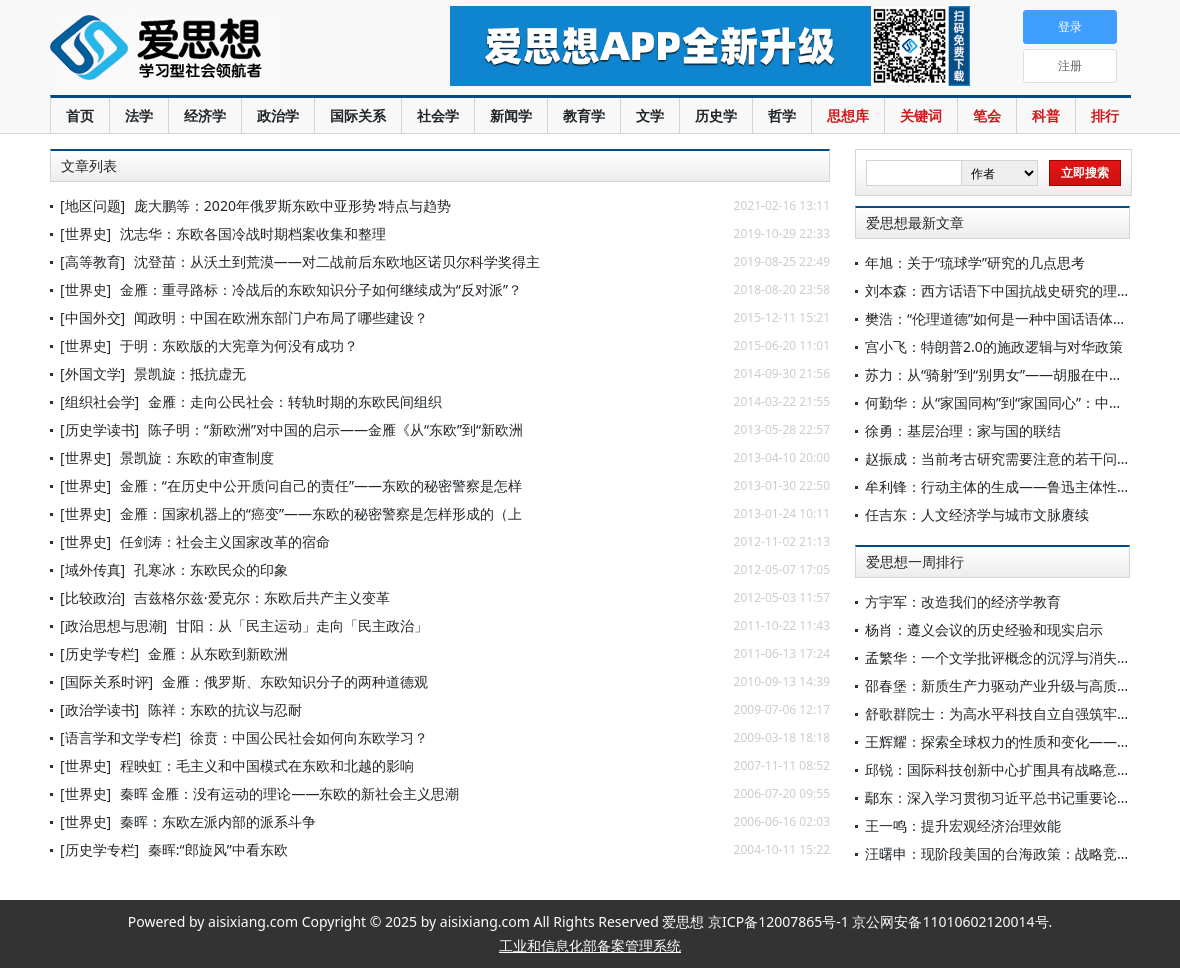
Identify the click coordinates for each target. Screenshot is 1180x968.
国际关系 (358, 115)
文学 (650, 115)
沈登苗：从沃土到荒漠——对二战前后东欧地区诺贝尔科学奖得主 (337, 261)
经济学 (205, 115)
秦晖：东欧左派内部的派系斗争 (218, 821)
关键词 (921, 115)
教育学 (584, 115)
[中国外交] (92, 317)
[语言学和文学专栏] (120, 737)
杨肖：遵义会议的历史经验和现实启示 (984, 629)
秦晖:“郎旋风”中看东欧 (218, 849)
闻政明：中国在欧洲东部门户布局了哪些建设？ (281, 317)
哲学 (782, 115)
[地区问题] (92, 205)
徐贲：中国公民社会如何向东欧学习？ (309, 737)
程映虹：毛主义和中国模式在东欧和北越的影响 (267, 765)
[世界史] (85, 233)
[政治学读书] (99, 709)
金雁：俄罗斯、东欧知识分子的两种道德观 (295, 681)
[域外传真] (92, 569)
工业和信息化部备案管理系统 (590, 945)
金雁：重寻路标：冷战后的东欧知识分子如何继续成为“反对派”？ (321, 289)
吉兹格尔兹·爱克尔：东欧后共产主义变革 (262, 597)
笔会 (987, 115)
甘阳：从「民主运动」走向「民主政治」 (302, 625)
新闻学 (511, 115)
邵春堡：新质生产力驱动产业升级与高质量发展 (1012, 685)
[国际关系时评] (106, 681)
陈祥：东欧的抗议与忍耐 (225, 709)
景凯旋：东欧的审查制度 (197, 457)
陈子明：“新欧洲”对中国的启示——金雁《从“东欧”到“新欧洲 (335, 429)
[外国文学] (92, 373)
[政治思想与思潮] (113, 625)
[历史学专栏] (99, 653)
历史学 (716, 115)
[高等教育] (92, 261)
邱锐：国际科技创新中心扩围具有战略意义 (998, 769)
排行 (1105, 115)
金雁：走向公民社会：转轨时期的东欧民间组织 (295, 401)
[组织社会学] (99, 401)
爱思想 (209, 50)
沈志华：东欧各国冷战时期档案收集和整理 (253, 233)
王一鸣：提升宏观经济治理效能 (963, 825)
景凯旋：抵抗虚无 (190, 373)
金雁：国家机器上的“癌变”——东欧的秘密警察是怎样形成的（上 (321, 513)
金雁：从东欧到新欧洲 (218, 653)
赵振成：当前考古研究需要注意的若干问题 (998, 458)
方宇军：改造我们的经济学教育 (963, 601)
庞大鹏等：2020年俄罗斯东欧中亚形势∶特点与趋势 (292, 205)
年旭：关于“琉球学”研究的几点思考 (975, 262)
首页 (80, 115)
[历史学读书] (99, 429)
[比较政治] (92, 597)
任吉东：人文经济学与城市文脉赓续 (977, 514)
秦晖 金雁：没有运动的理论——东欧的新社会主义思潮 (290, 793)
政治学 (278, 115)
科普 (1046, 115)
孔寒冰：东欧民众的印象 (211, 569)
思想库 (848, 115)
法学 (139, 115)
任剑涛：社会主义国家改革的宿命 (225, 541)
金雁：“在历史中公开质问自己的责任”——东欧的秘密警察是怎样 (321, 485)
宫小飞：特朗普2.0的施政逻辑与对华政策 (994, 346)
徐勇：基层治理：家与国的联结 (963, 430)
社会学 (438, 115)
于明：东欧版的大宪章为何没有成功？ (239, 345)
